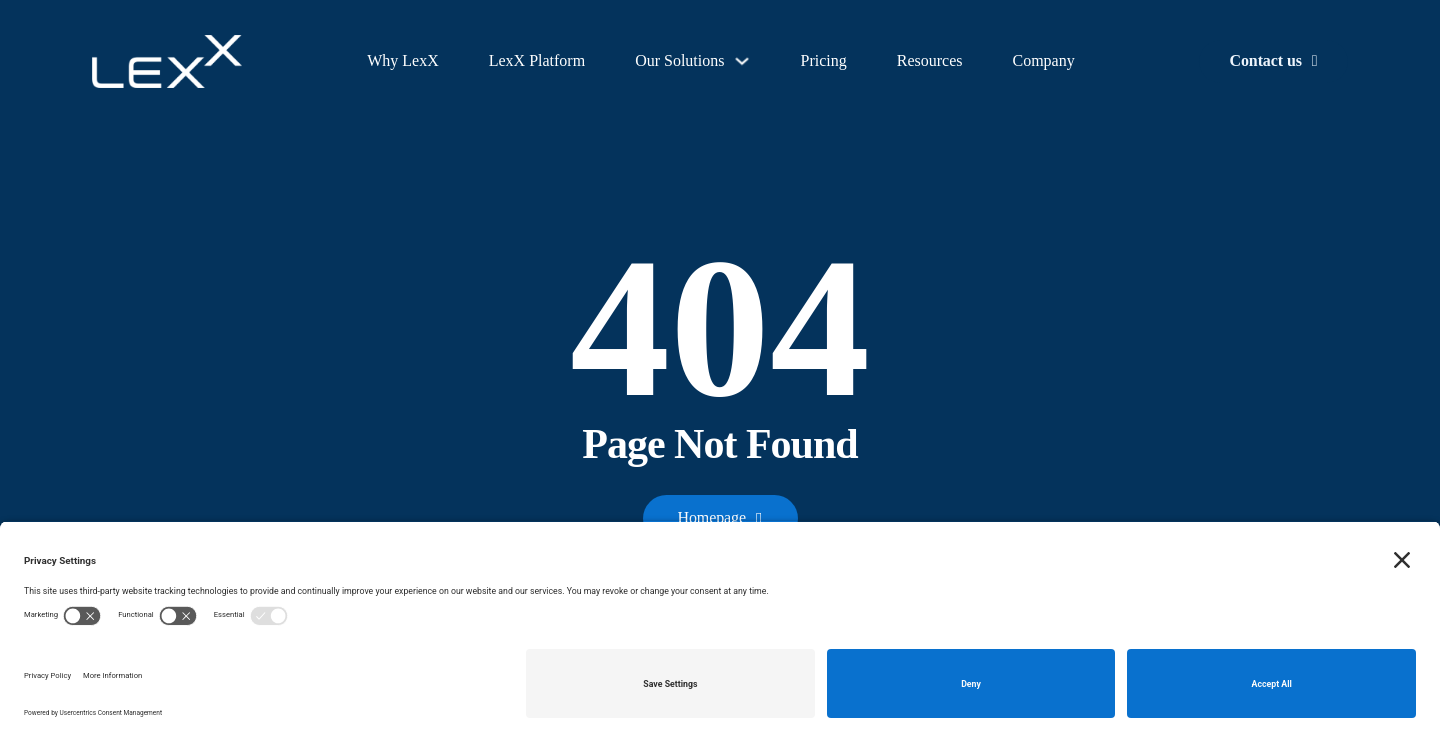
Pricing (823, 60)
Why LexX (403, 60)
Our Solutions (679, 60)
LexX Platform (537, 60)
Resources (930, 60)
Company (1043, 60)
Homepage (720, 518)
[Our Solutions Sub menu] (742, 61)
